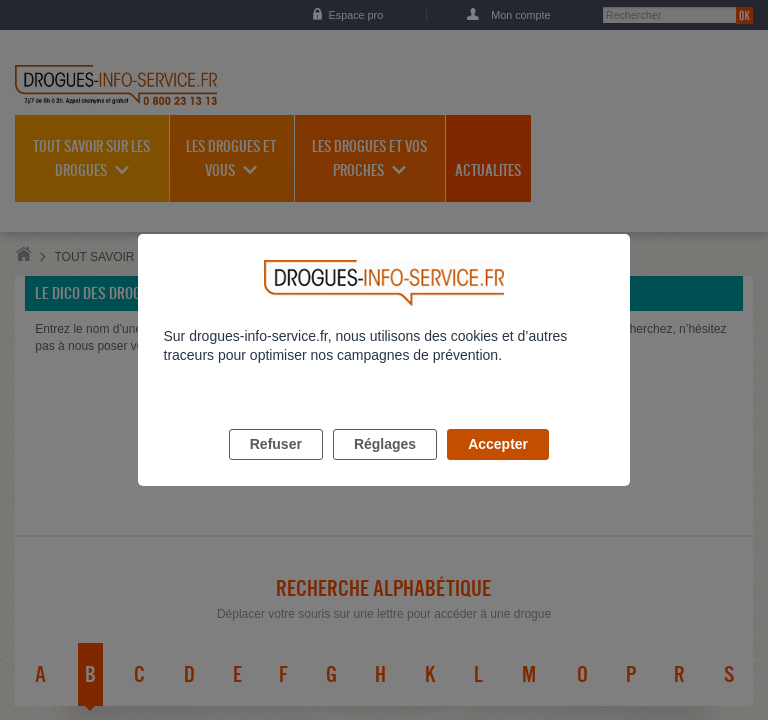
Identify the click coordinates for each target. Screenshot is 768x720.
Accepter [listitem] (498, 467)
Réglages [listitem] (385, 467)
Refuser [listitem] (276, 467)
